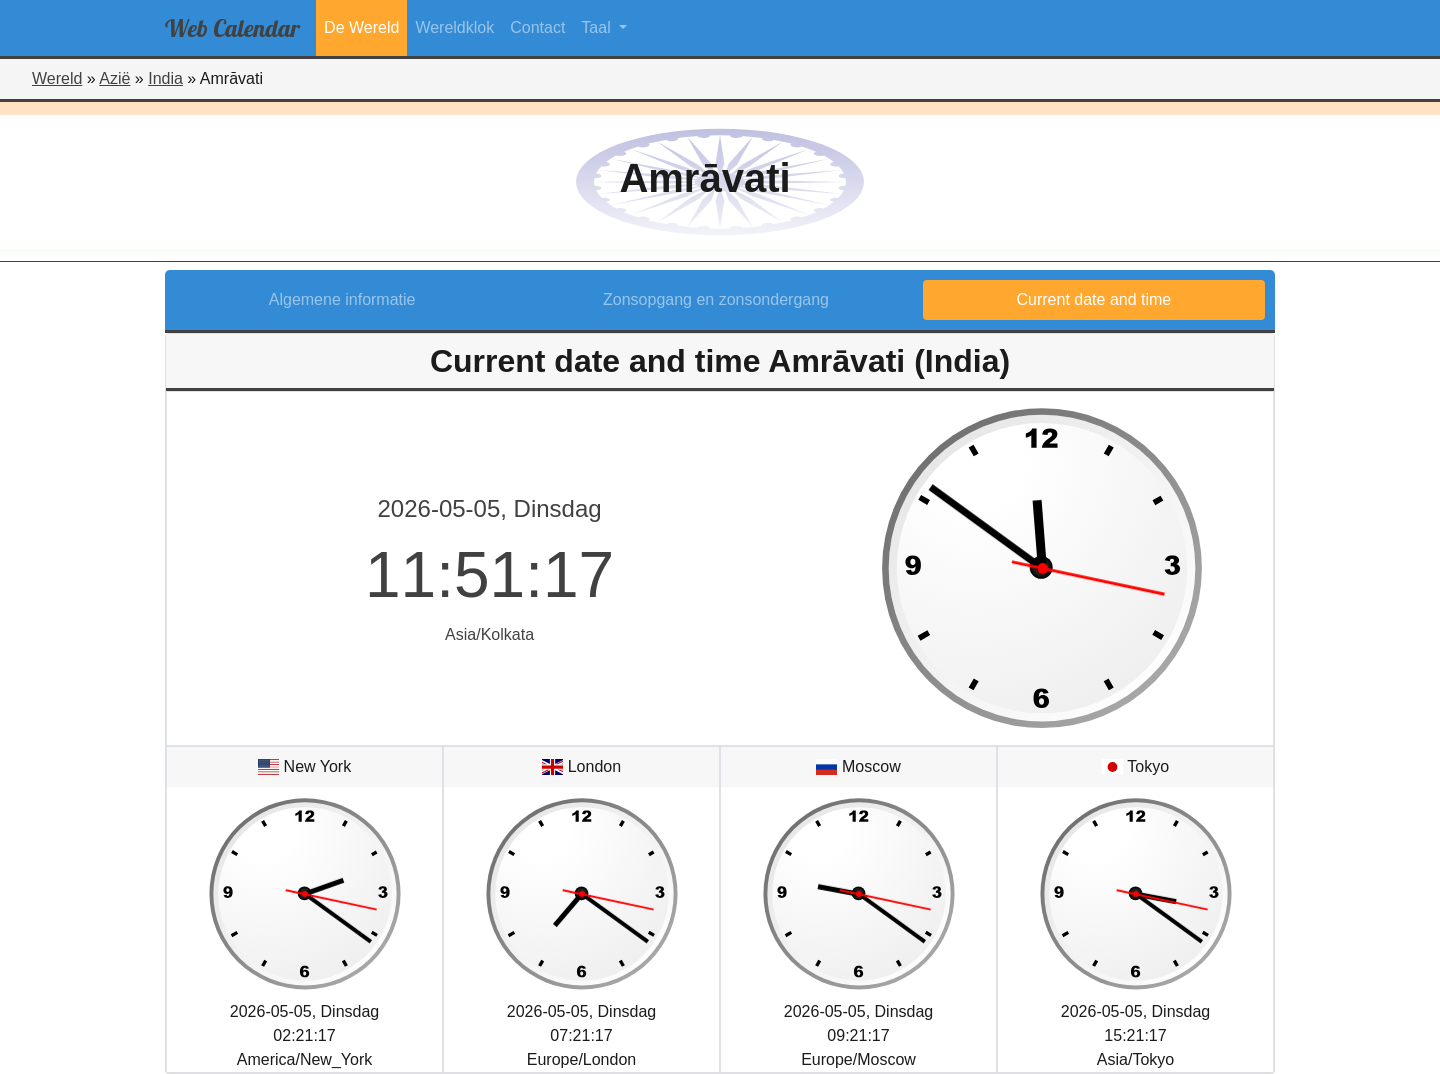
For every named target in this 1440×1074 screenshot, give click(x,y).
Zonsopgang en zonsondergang (716, 299)
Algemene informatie (342, 299)
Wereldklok (454, 27)
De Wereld (361, 27)
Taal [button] (598, 27)
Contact (537, 27)
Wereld (57, 78)
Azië (114, 78)
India (165, 78)
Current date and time (1094, 299)
